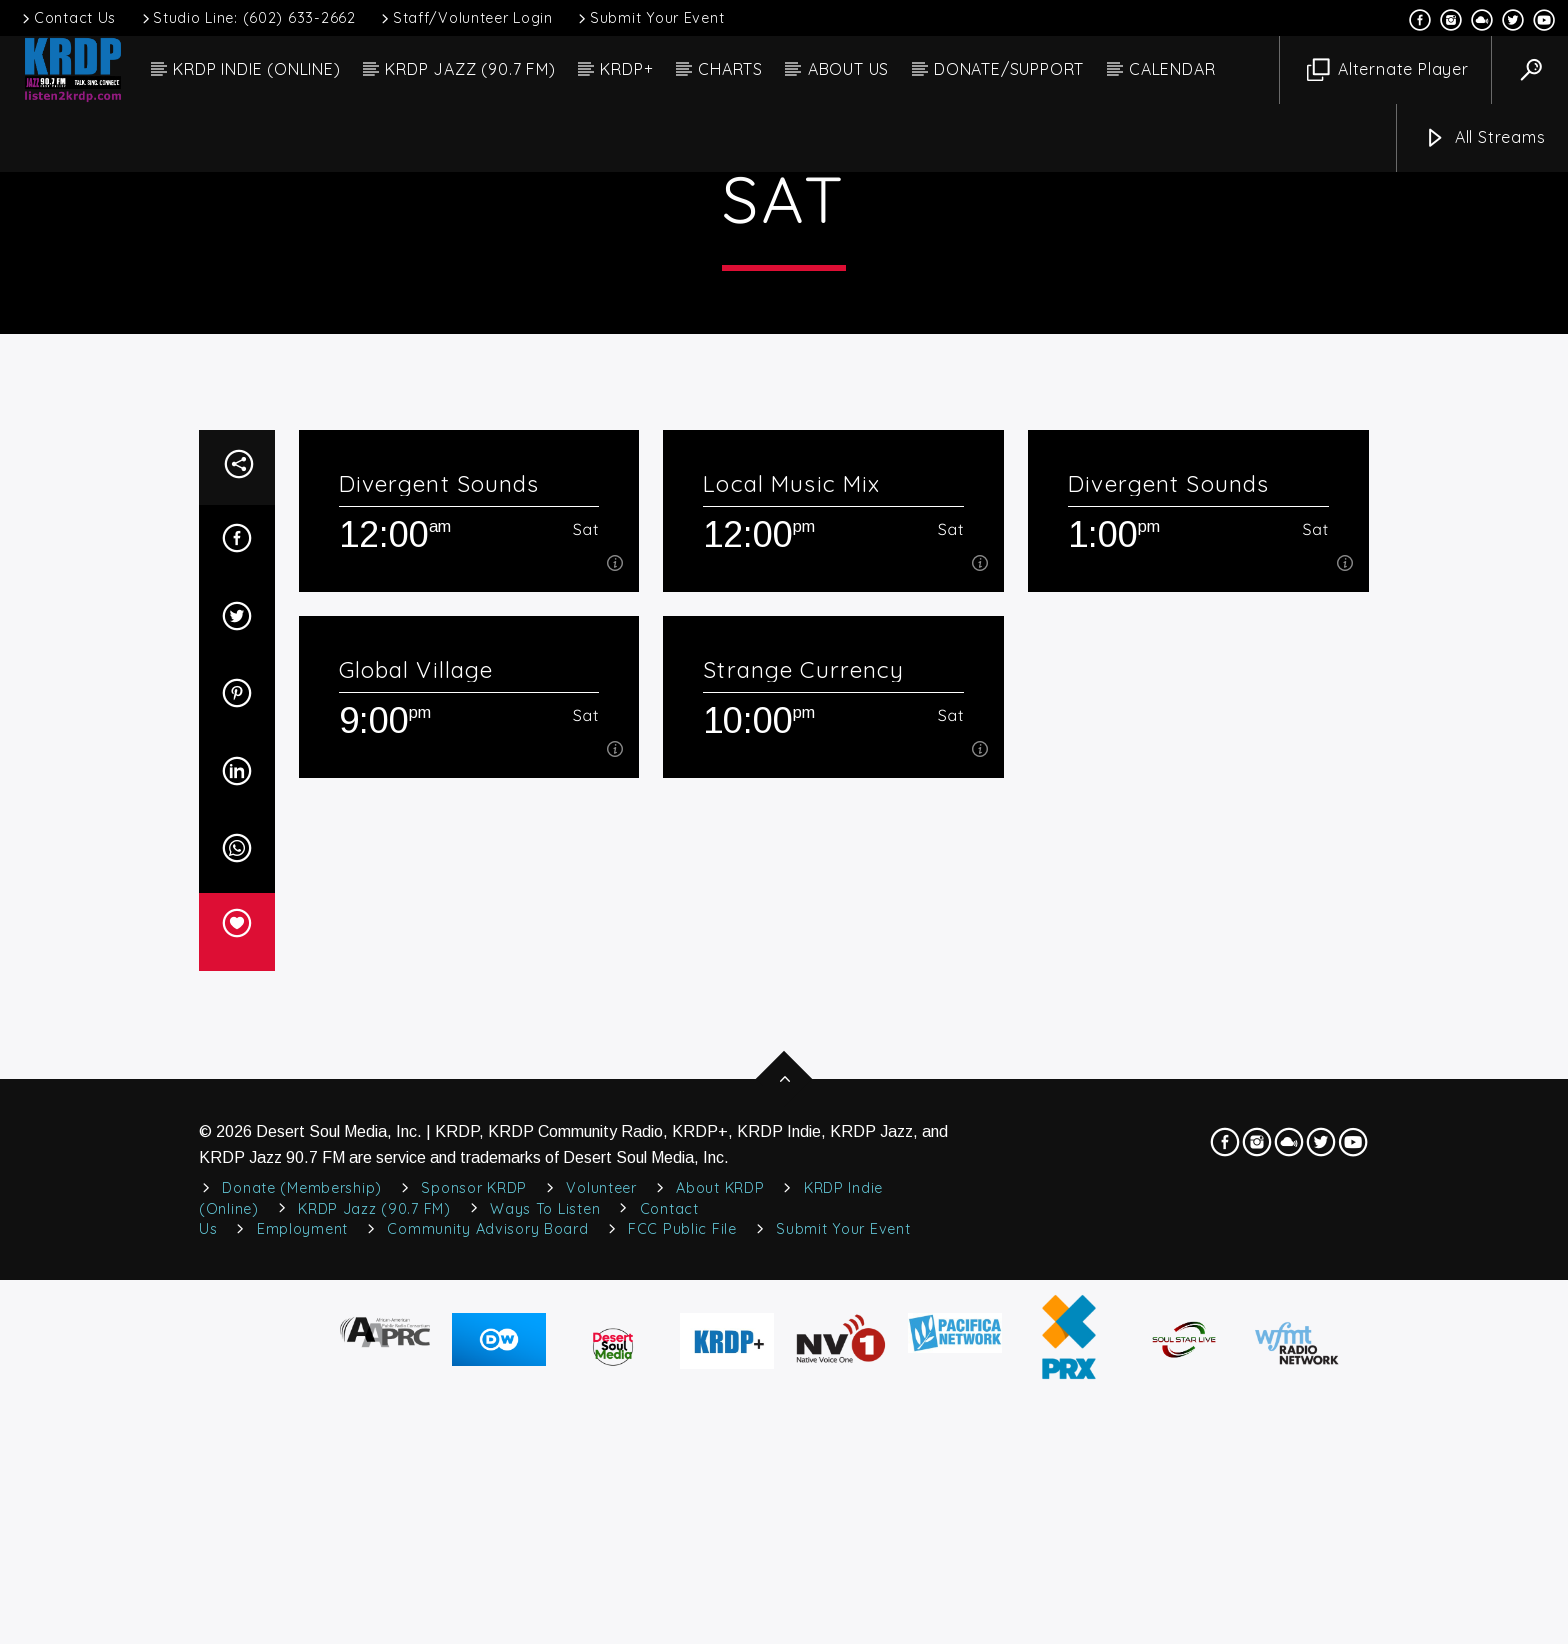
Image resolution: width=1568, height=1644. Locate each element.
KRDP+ (626, 69)
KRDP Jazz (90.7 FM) (374, 1630)
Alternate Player (1388, 70)
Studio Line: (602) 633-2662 (247, 18)
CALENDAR (1172, 69)
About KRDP (720, 1609)
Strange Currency (803, 1090)
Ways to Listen (545, 1630)
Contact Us (67, 18)
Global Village (416, 1090)
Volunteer (601, 1609)
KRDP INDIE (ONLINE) (256, 69)
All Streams (1485, 138)
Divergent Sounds (439, 904)
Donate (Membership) (302, 1609)
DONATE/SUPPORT (1009, 69)
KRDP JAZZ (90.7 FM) (470, 69)
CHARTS (730, 69)
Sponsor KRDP (474, 1609)
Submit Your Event (649, 18)
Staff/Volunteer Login (465, 18)
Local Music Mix (791, 904)
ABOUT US (848, 69)
